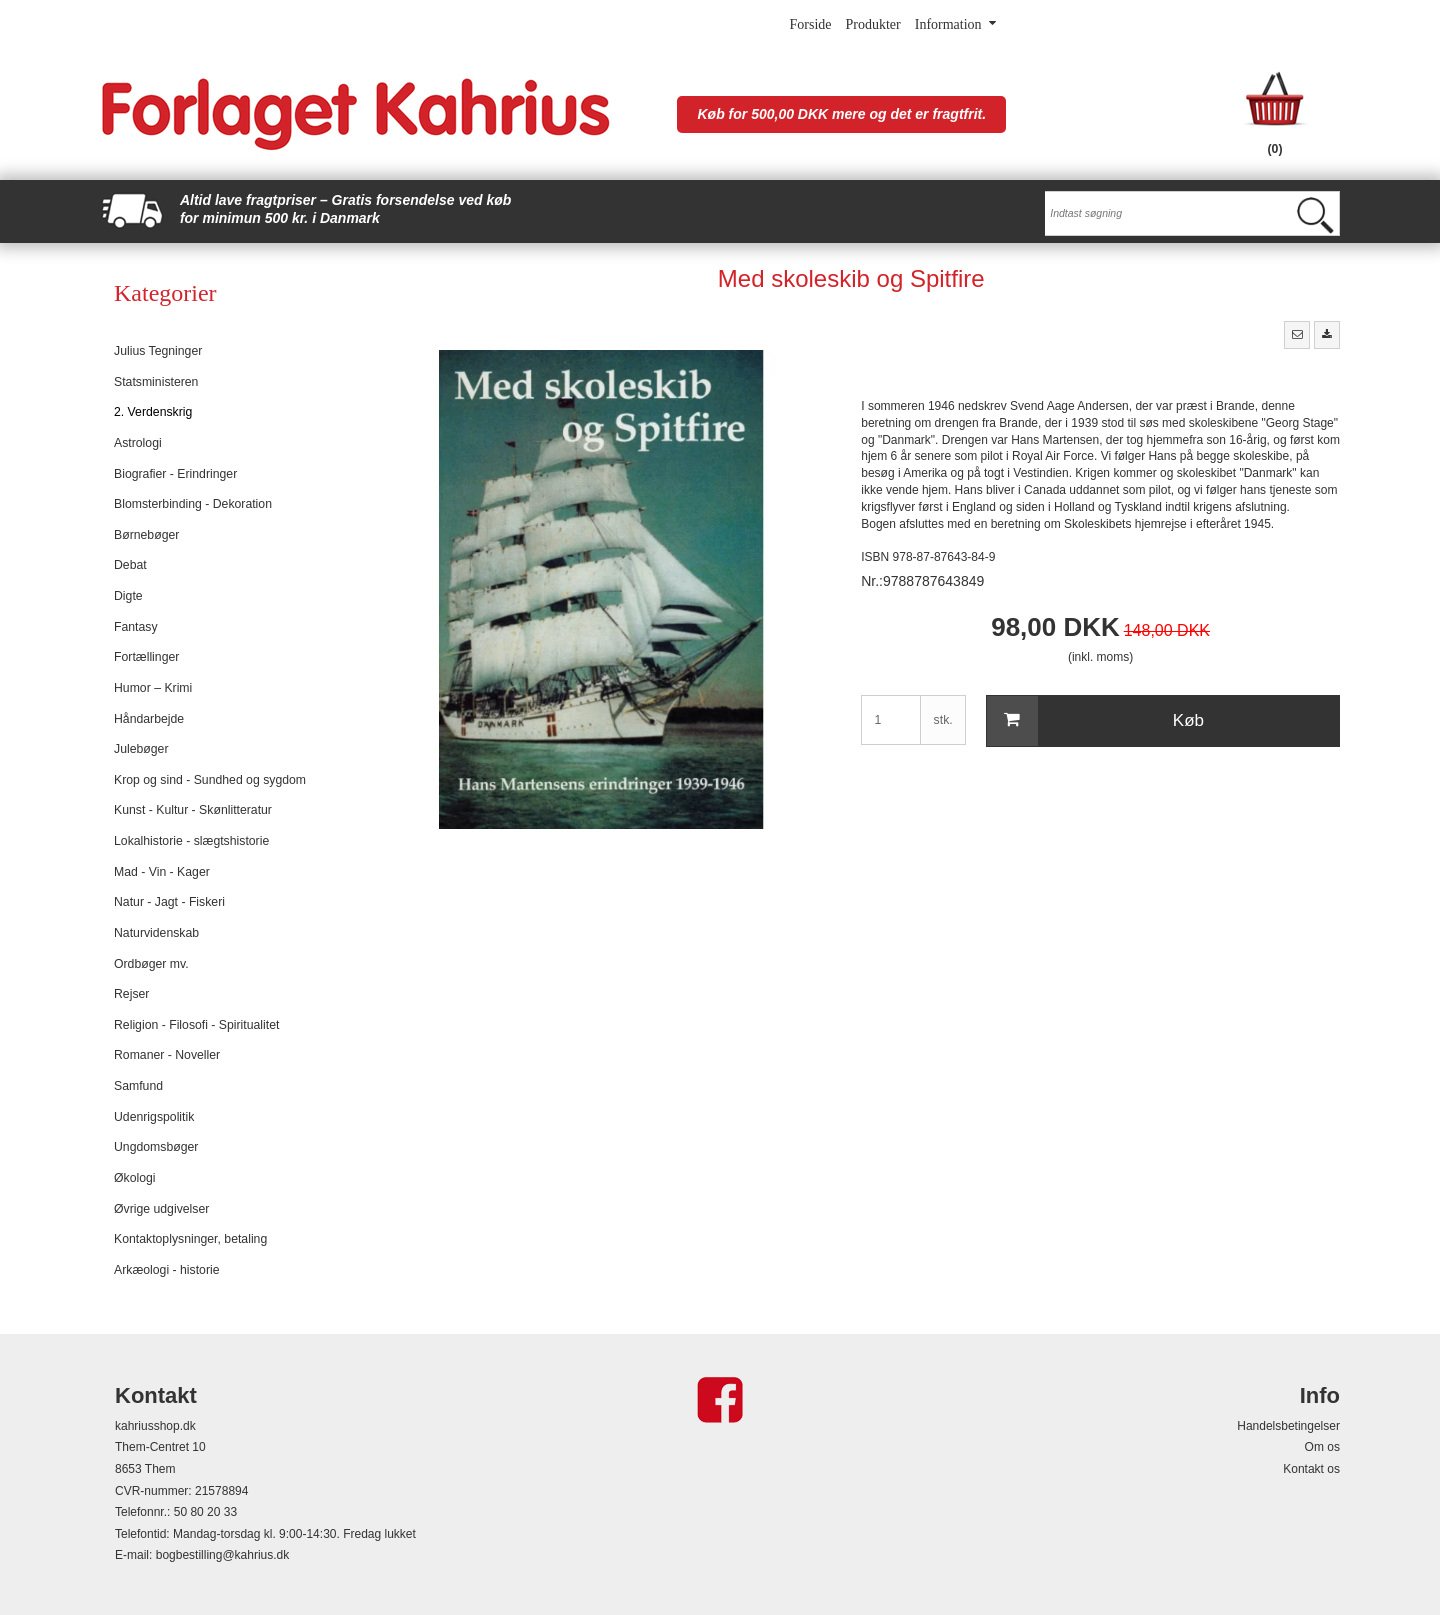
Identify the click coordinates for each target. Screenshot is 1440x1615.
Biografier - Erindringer (175, 474)
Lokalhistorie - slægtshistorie (191, 841)
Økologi (135, 1178)
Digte (128, 596)
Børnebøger (146, 535)
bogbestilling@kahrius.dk (223, 1555)
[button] (1297, 335)
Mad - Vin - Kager (162, 872)
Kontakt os (1311, 1469)
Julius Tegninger (158, 351)
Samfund (138, 1086)
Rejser (131, 994)
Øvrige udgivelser (161, 1209)
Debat (130, 565)
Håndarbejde (149, 719)
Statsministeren (156, 382)
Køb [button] (1095, 721)
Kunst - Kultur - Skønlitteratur (193, 810)
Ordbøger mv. (151, 964)
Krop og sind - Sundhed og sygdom (210, 780)
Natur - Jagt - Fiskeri (169, 902)
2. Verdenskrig (153, 412)
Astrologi (138, 443)
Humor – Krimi (153, 688)
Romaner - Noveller (167, 1055)
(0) (1275, 149)
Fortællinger (146, 657)
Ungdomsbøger (156, 1147)
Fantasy (136, 627)
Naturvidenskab (156, 933)
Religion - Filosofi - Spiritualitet (196, 1025)
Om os (1322, 1447)
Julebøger (141, 749)
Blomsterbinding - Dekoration (193, 504)
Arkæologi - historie (167, 1270)
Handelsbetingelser (1288, 1426)
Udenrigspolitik (154, 1117)
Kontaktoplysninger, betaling (190, 1239)
